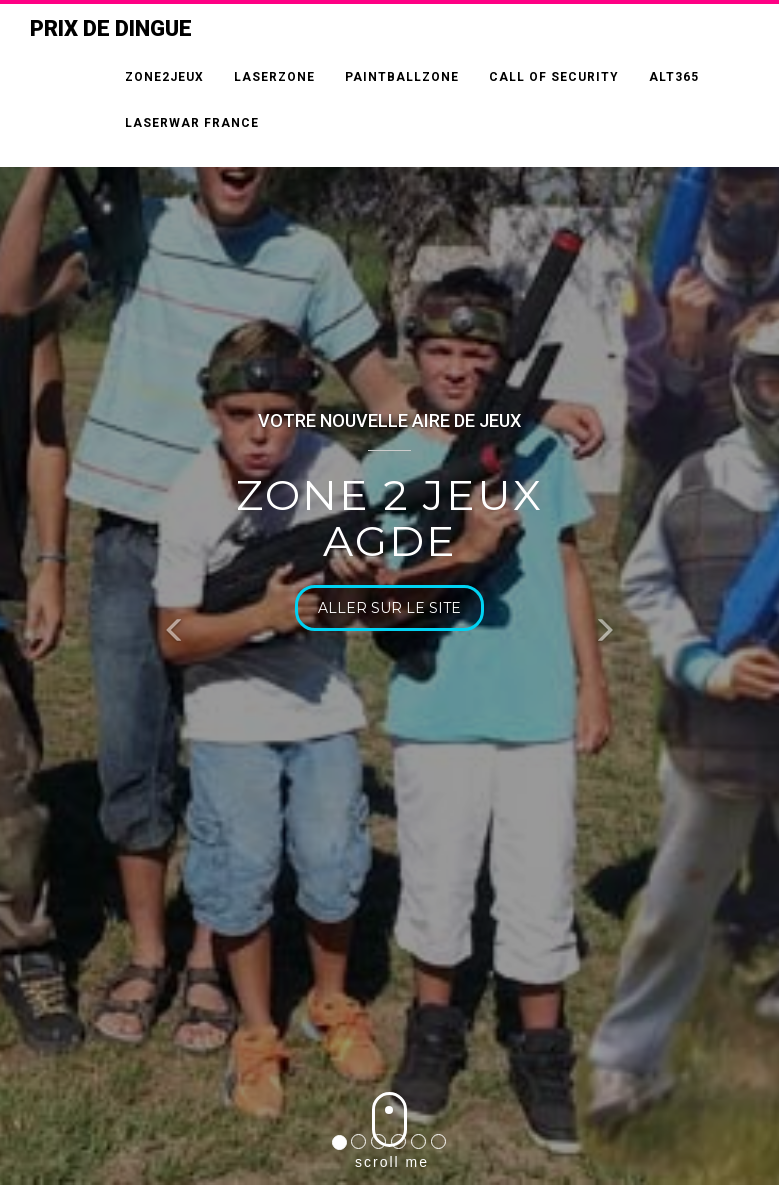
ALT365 (674, 77)
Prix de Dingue (111, 28)
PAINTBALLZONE (402, 77)
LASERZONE (274, 77)
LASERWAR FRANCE (192, 123)
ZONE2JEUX (164, 77)
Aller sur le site (390, 608)
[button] (175, 633)
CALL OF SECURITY (554, 77)
